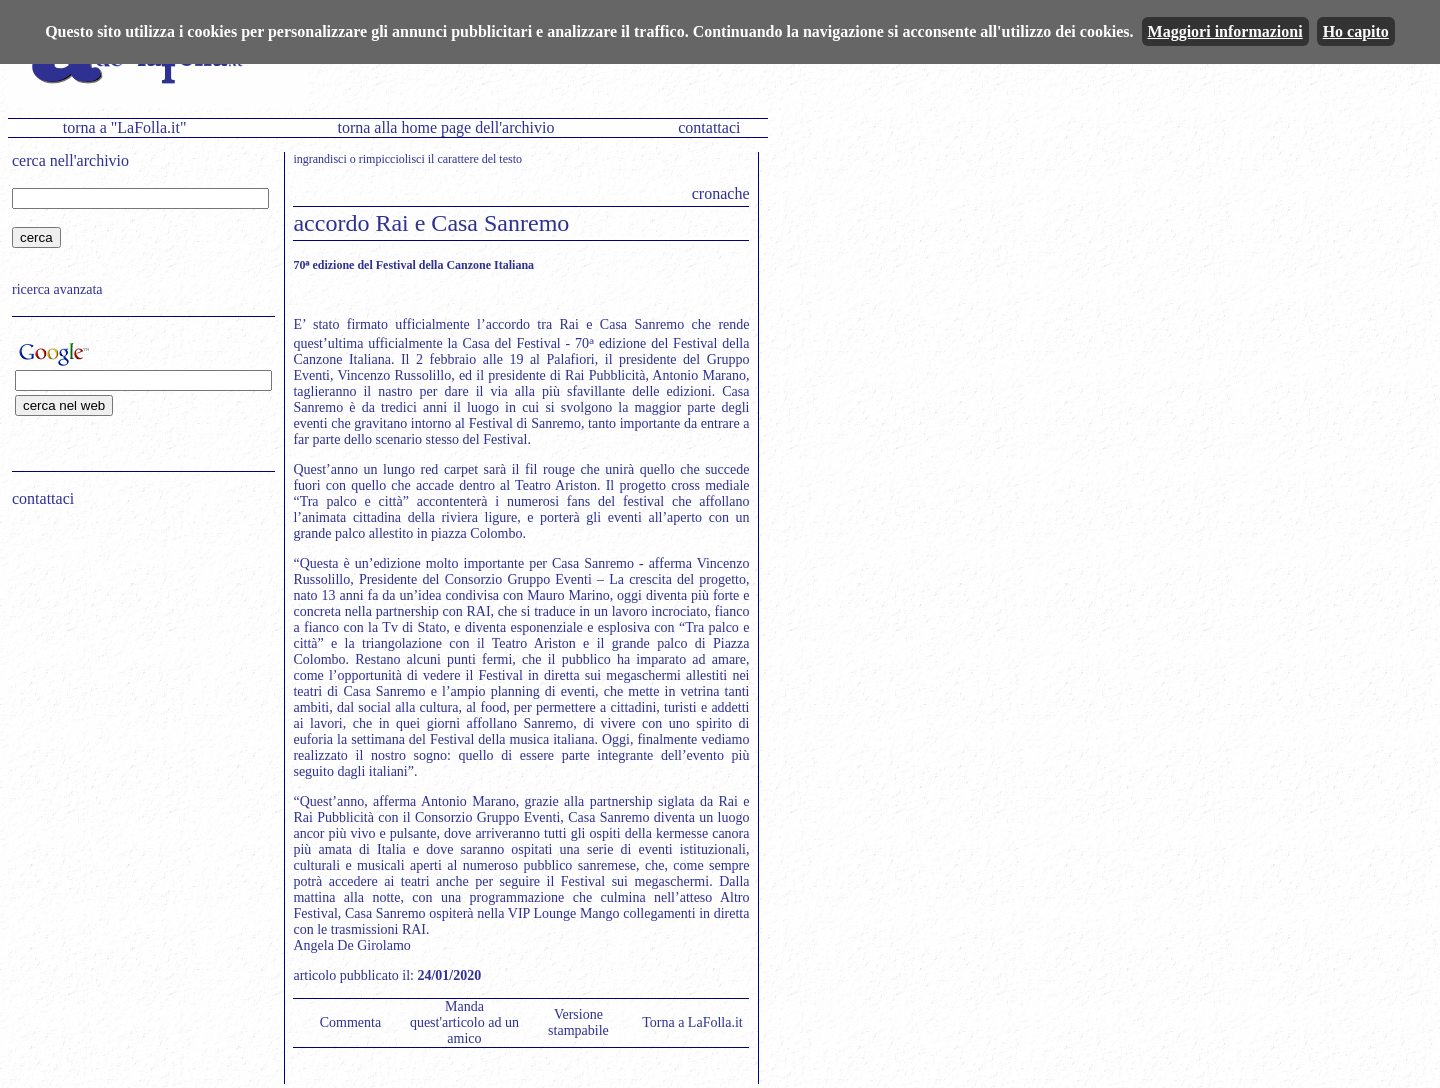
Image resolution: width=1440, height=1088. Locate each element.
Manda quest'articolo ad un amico (464, 1022)
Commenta (350, 1022)
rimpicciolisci (392, 159)
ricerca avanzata (57, 289)
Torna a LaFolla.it (692, 1022)
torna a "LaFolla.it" (125, 127)
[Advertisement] (137, 651)
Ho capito (1356, 31)
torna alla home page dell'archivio (445, 127)
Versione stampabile (578, 1022)
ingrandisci (319, 159)
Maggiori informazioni (1225, 31)
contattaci (709, 127)
